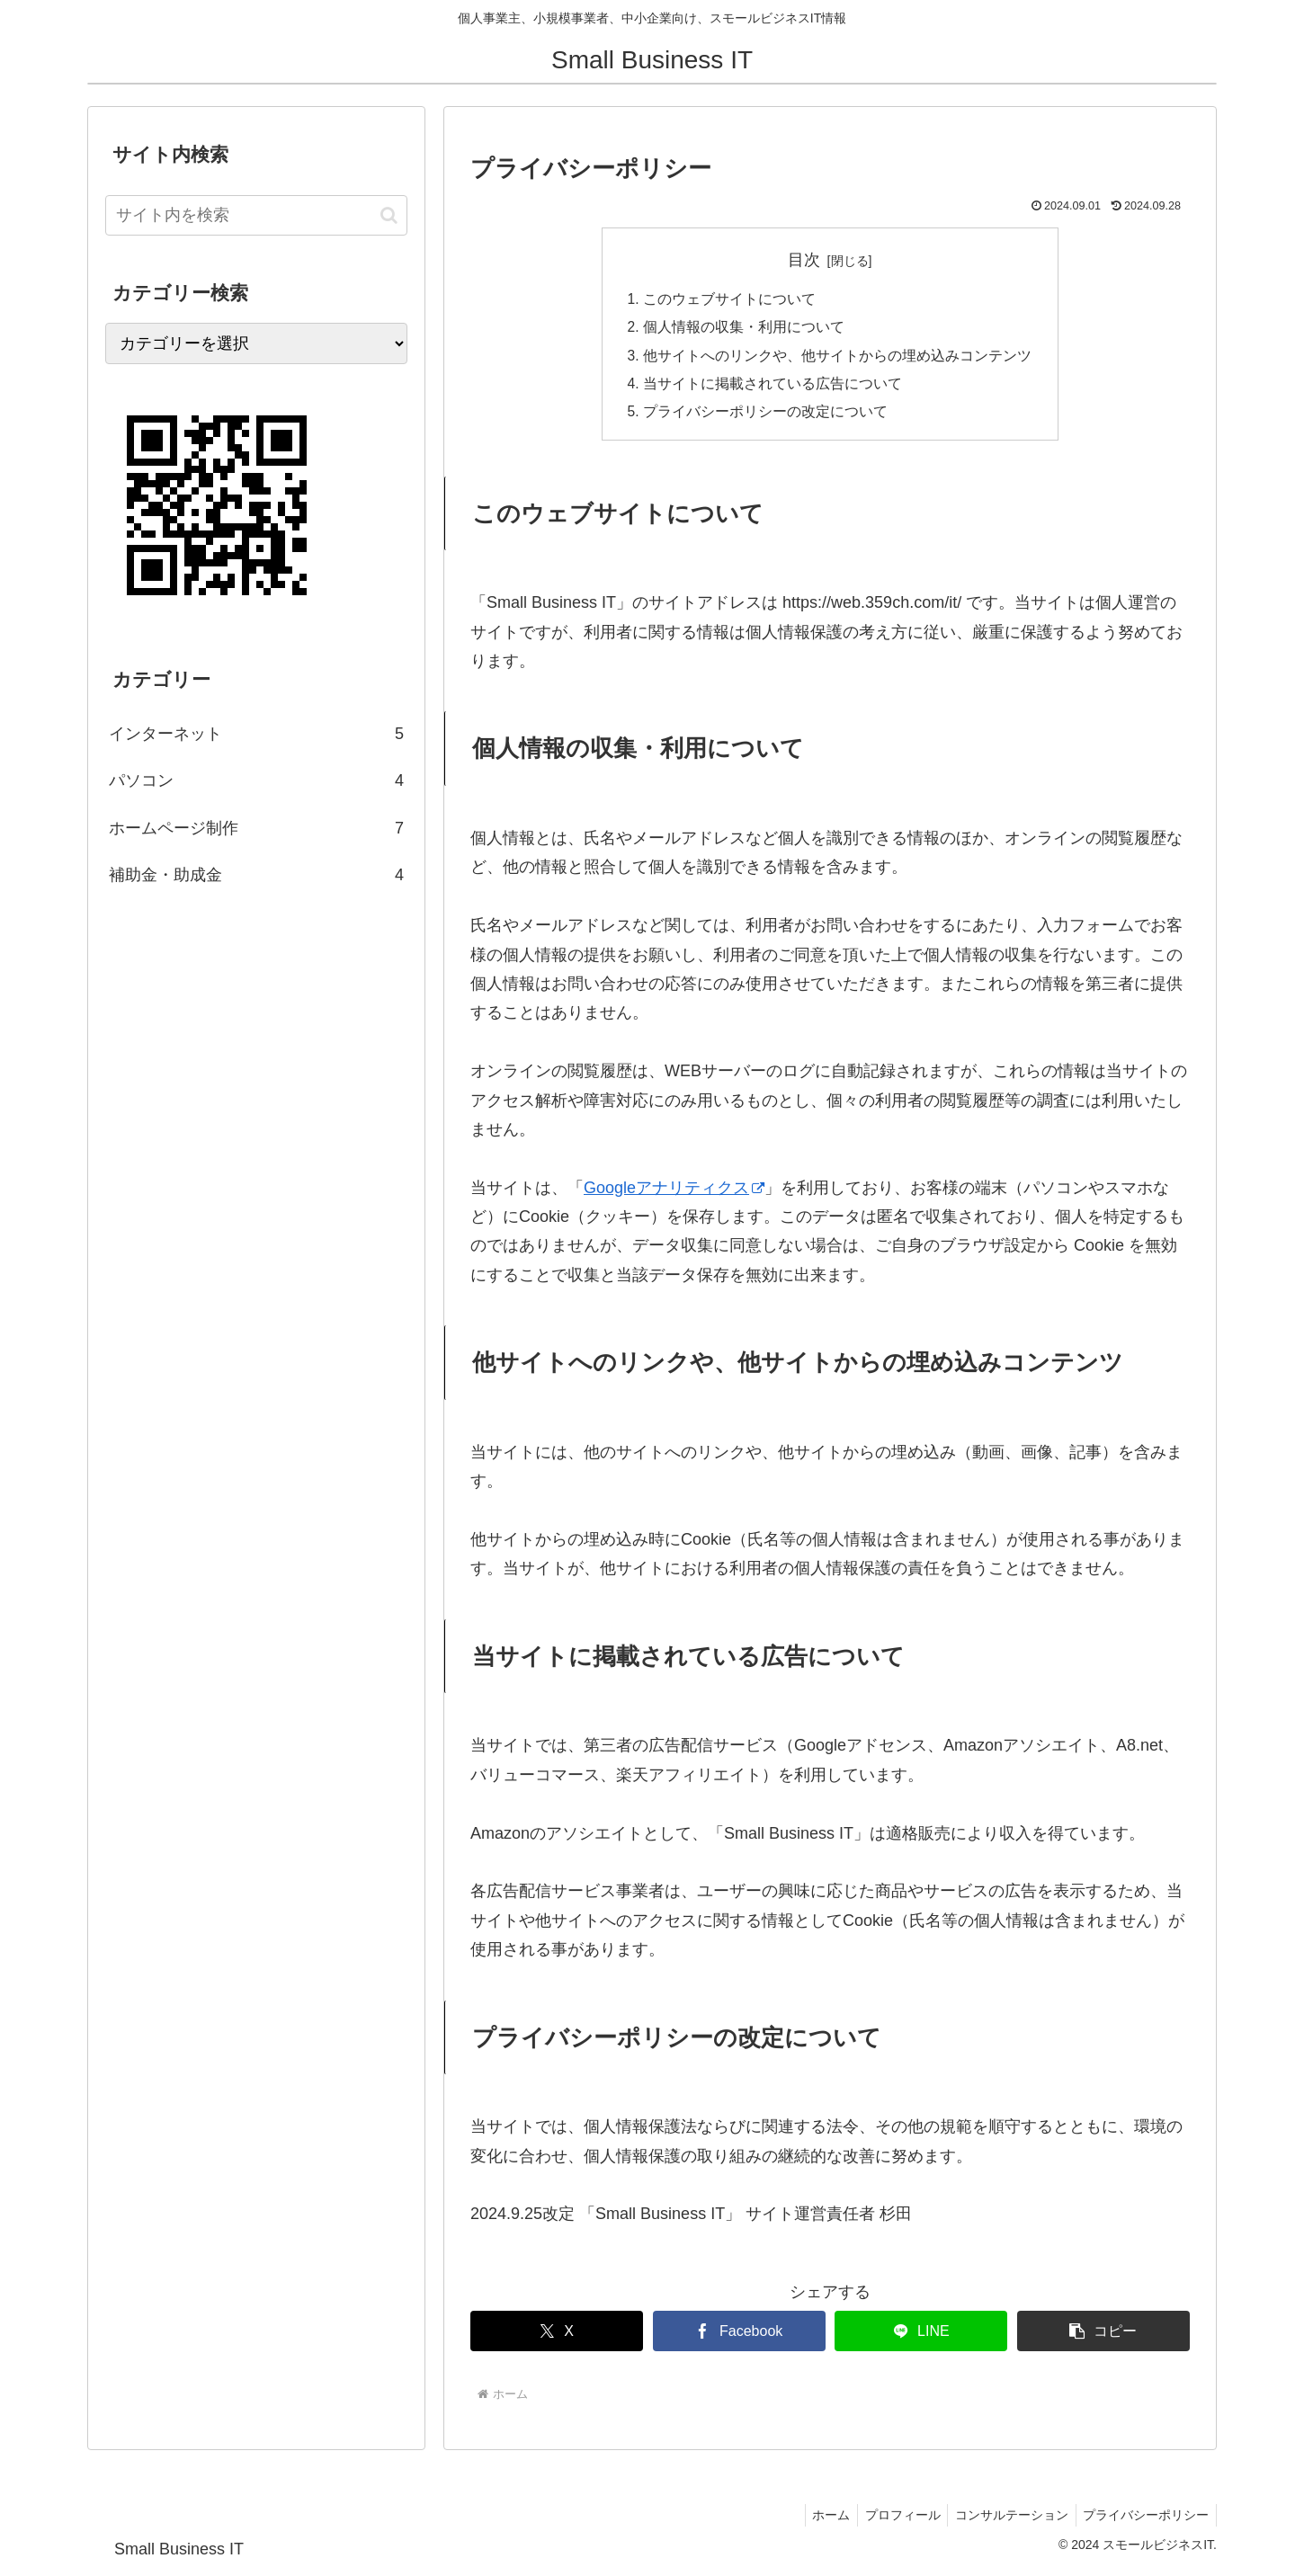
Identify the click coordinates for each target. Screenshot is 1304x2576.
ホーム (816, 2520)
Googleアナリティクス (674, 1193)
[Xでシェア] (556, 2336)
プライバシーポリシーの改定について (765, 416)
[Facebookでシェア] (739, 2336)
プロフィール (892, 2520)
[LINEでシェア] (921, 2336)
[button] (1103, 2336)
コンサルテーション (1005, 2520)
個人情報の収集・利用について (743, 329)
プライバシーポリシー (1144, 2520)
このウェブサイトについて (729, 300)
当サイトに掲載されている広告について (772, 387)
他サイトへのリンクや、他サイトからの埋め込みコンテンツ (837, 358)
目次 (804, 260)
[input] (256, 215)
